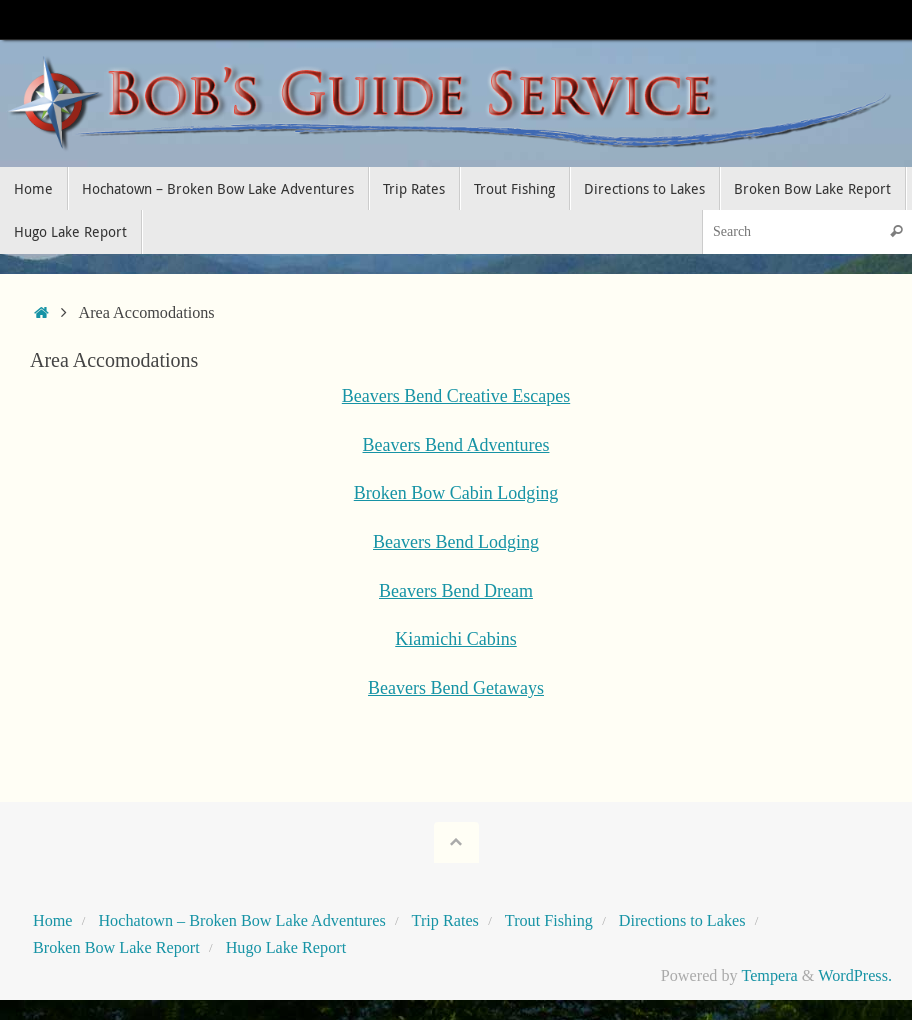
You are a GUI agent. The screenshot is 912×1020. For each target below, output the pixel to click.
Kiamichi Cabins (455, 639)
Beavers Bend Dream (456, 591)
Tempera (769, 976)
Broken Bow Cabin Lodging (456, 493)
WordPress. (855, 976)
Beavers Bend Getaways (456, 688)
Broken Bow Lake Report (116, 948)
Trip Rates (445, 921)
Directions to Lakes (682, 921)
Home (53, 921)
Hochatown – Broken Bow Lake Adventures (241, 921)
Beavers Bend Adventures (456, 445)
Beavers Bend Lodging (456, 542)
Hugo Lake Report (286, 948)
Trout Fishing (549, 921)
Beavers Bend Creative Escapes (456, 396)
